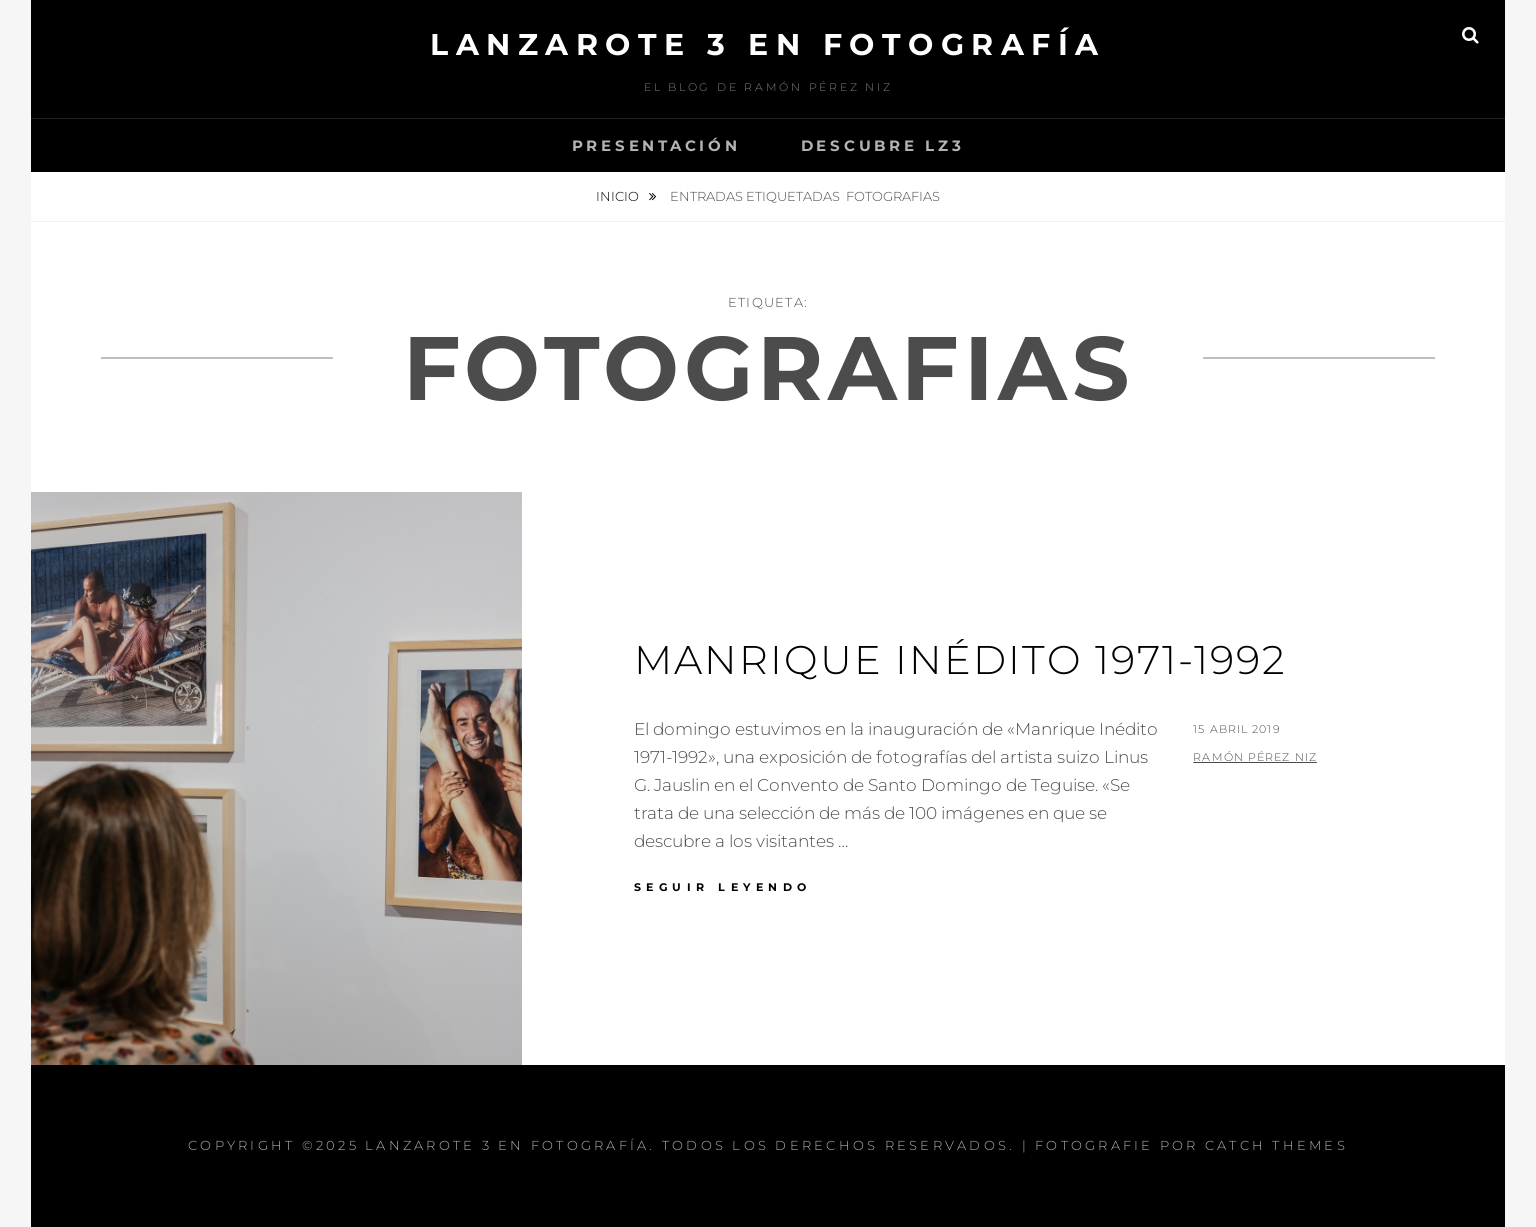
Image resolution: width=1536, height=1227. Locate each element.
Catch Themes (1276, 1145)
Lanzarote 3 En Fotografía (768, 44)
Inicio (619, 196)
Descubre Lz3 (883, 145)
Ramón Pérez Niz (1255, 757)
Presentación (656, 145)
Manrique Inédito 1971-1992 (960, 659)
